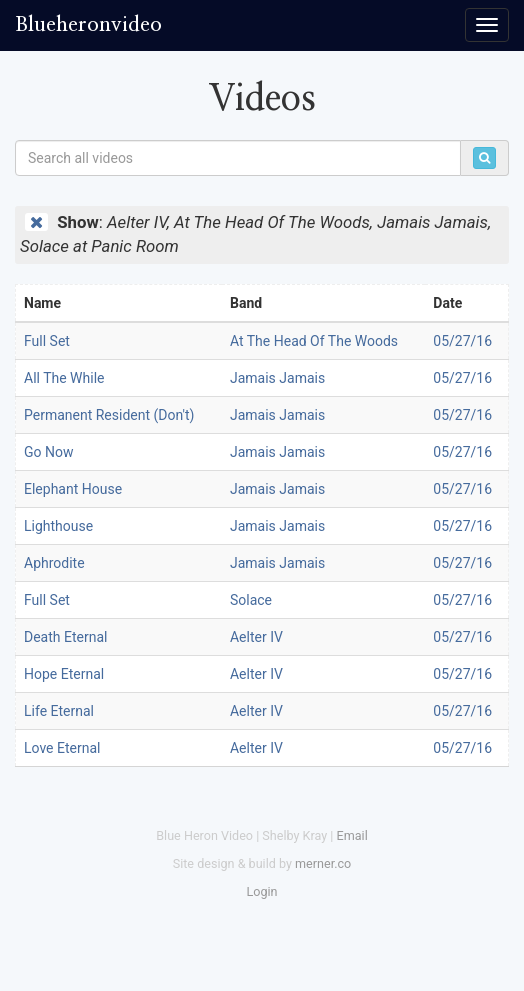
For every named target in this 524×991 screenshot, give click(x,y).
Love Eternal (62, 748)
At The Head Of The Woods (314, 341)
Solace (251, 600)
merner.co (323, 863)
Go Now (49, 452)
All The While (64, 378)
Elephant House (73, 489)
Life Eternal (59, 711)
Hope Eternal (64, 674)
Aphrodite (54, 563)
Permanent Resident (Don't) (109, 415)
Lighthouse (58, 526)
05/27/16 (462, 341)
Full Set (47, 341)
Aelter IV (256, 637)
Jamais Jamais (277, 378)
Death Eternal (65, 637)
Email (352, 835)
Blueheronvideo (88, 24)
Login (261, 891)
